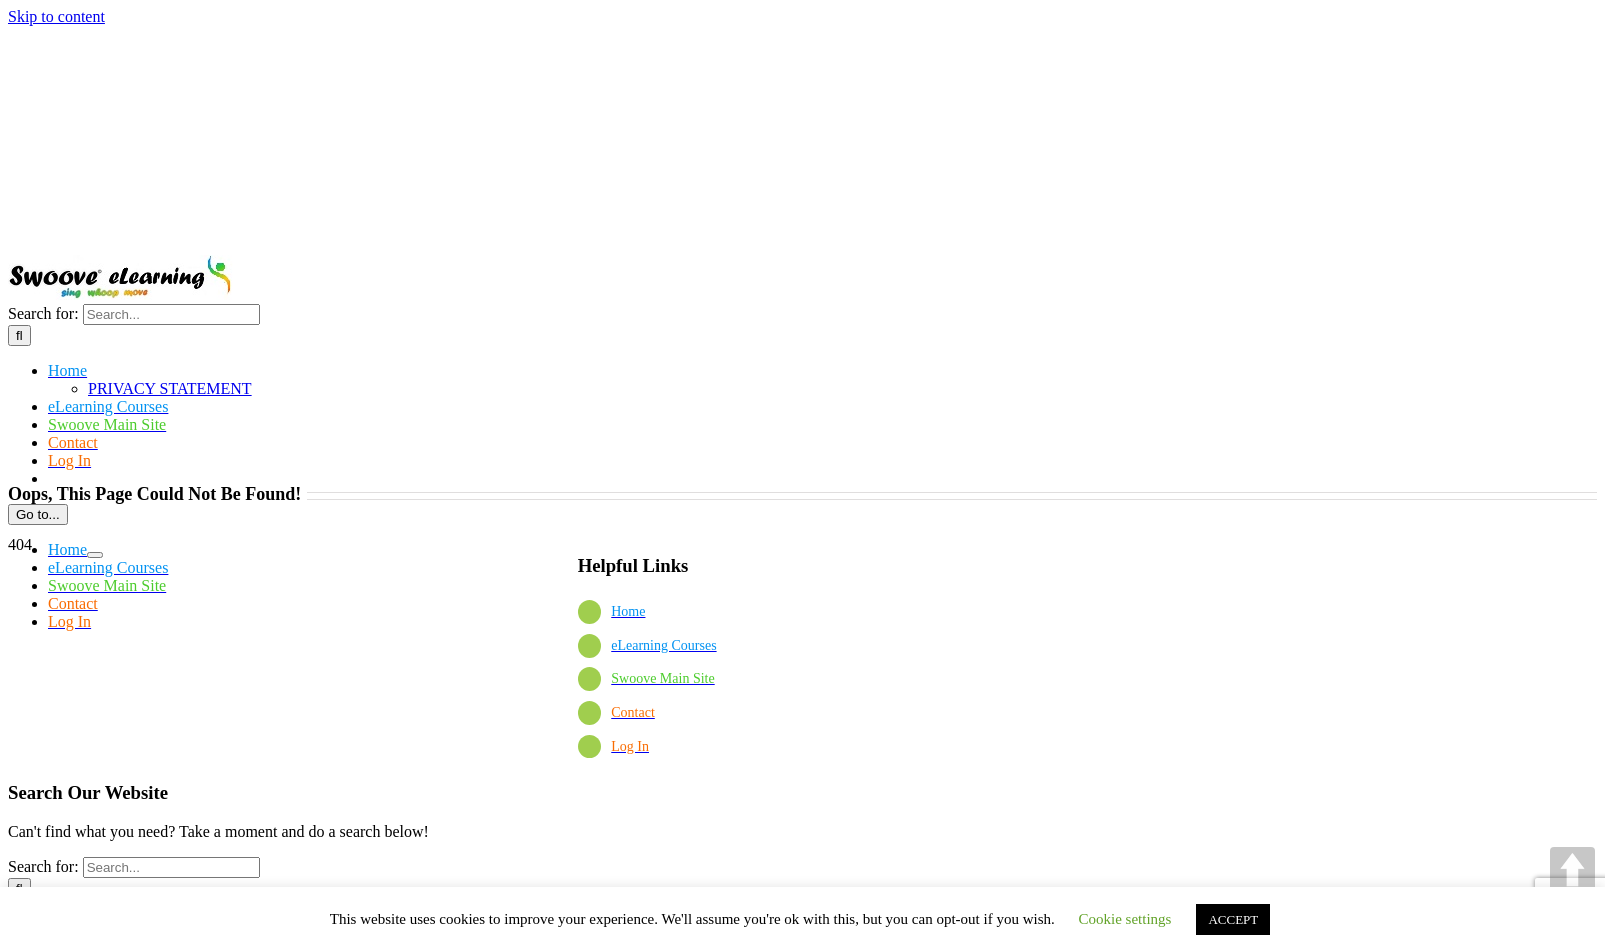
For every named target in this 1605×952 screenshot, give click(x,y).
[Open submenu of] (95, 555)
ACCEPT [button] (1233, 919)
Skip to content (56, 16)
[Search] (19, 335)
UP (1572, 869)
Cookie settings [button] (1125, 919)
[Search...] (171, 314)
